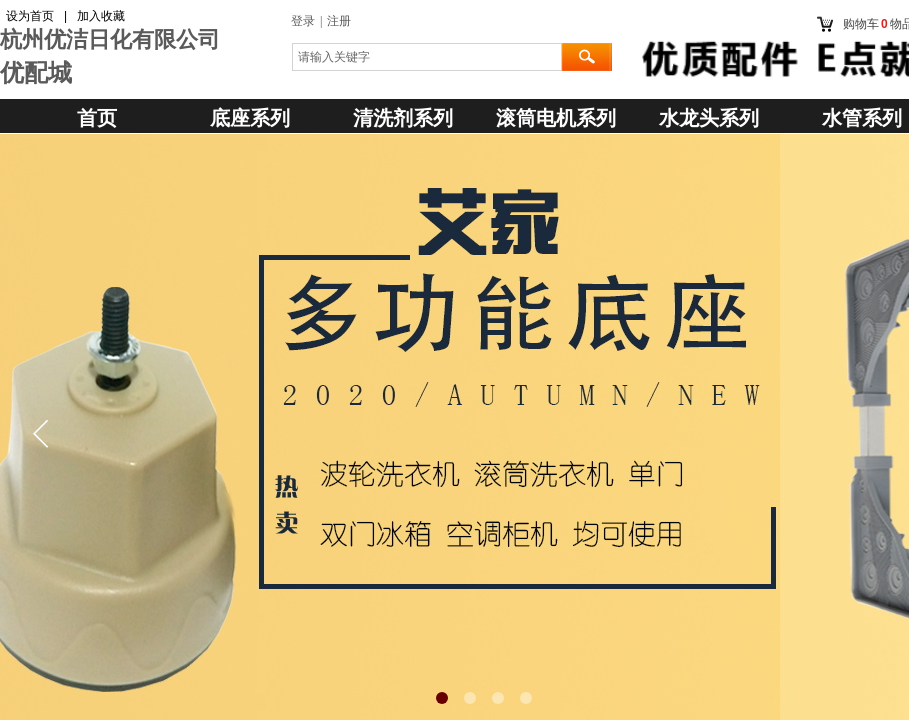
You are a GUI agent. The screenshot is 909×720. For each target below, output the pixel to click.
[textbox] (427, 57)
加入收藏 (101, 16)
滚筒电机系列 (556, 118)
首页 (97, 118)
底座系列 (250, 118)
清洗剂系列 (403, 118)
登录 (303, 21)
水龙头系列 (709, 118)
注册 (339, 21)
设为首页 (30, 16)
